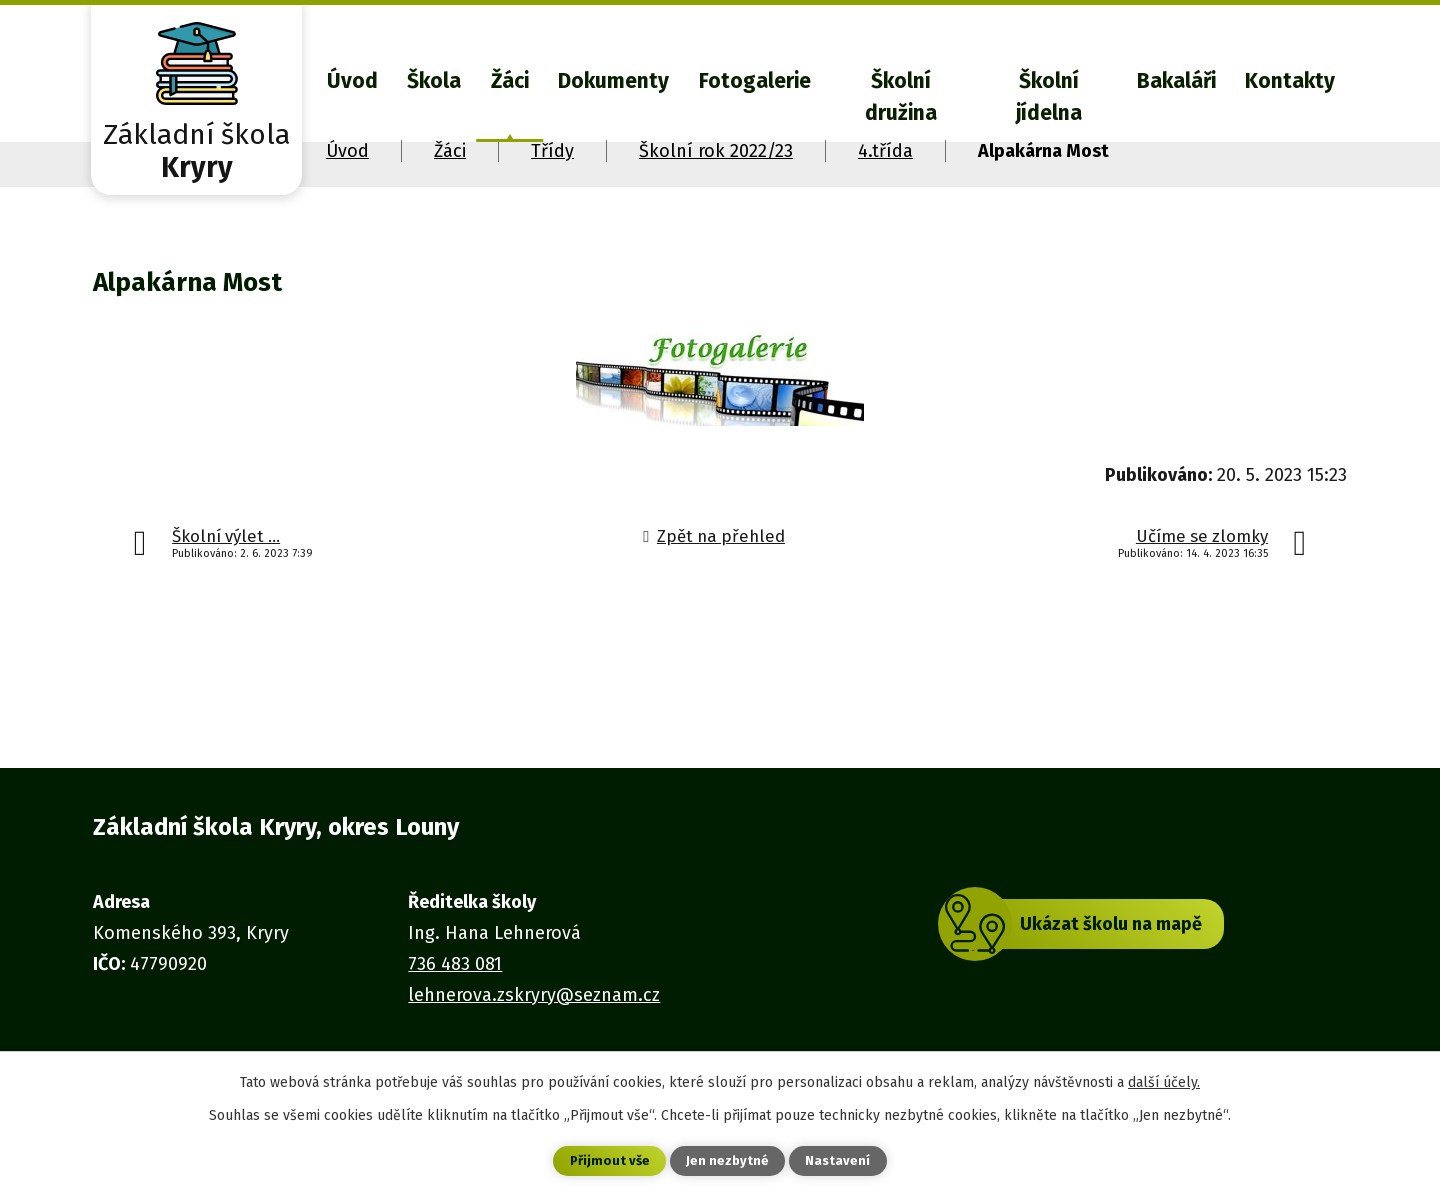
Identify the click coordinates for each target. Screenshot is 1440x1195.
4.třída (885, 151)
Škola (434, 81)
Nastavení (840, 1160)
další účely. (1164, 1080)
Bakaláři (1176, 81)
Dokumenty (613, 81)
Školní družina (901, 97)
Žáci (510, 81)
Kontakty (1290, 81)
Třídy (552, 151)
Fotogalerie (755, 81)
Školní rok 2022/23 (716, 151)
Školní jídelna (1049, 97)
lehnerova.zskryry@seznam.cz (534, 995)
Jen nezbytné (728, 1160)
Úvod (352, 81)
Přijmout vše (608, 1160)
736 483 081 (455, 964)
